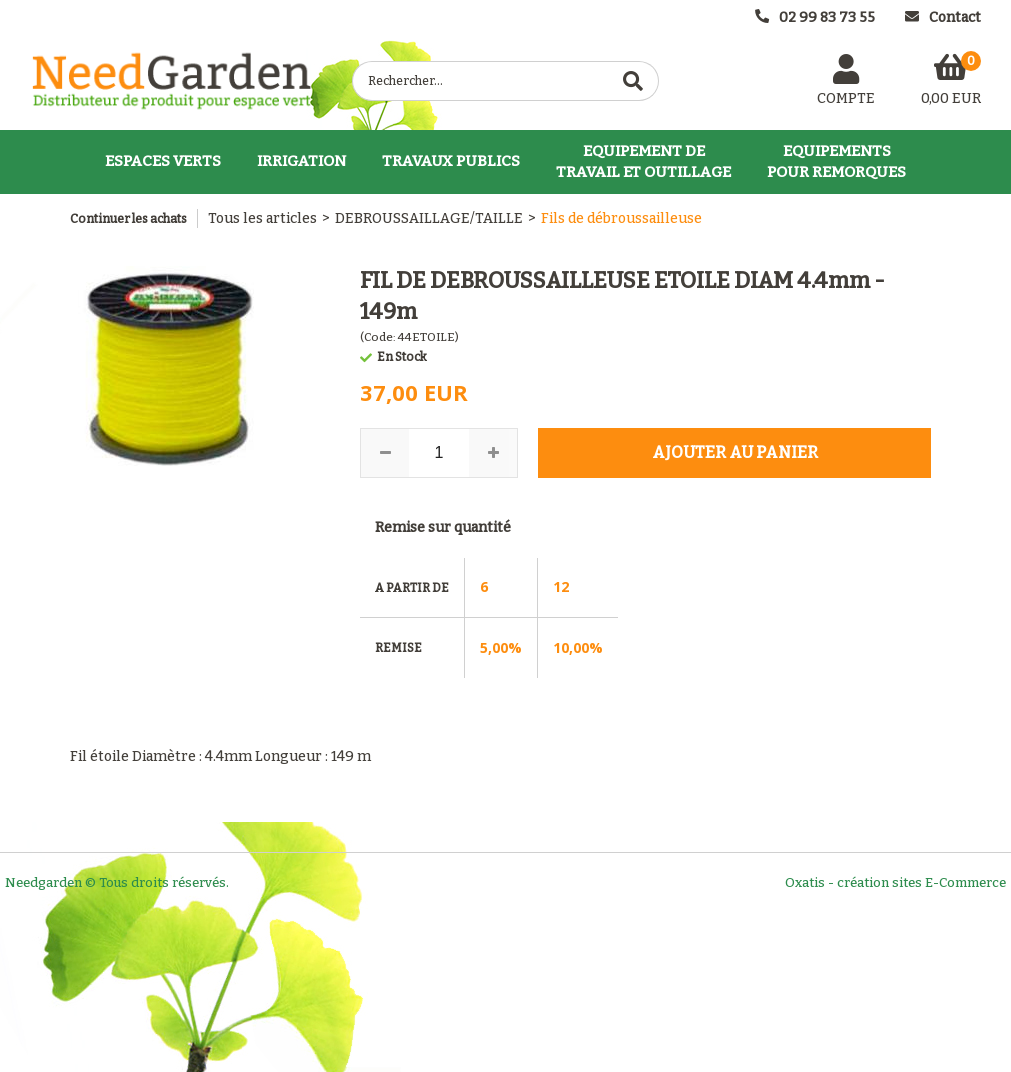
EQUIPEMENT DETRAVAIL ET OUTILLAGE (643, 161)
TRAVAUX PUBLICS (451, 161)
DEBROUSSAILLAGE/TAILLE (429, 218)
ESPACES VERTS (163, 161)
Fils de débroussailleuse (621, 218)
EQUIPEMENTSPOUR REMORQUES (836, 161)
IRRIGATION (301, 161)
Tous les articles (262, 218)
